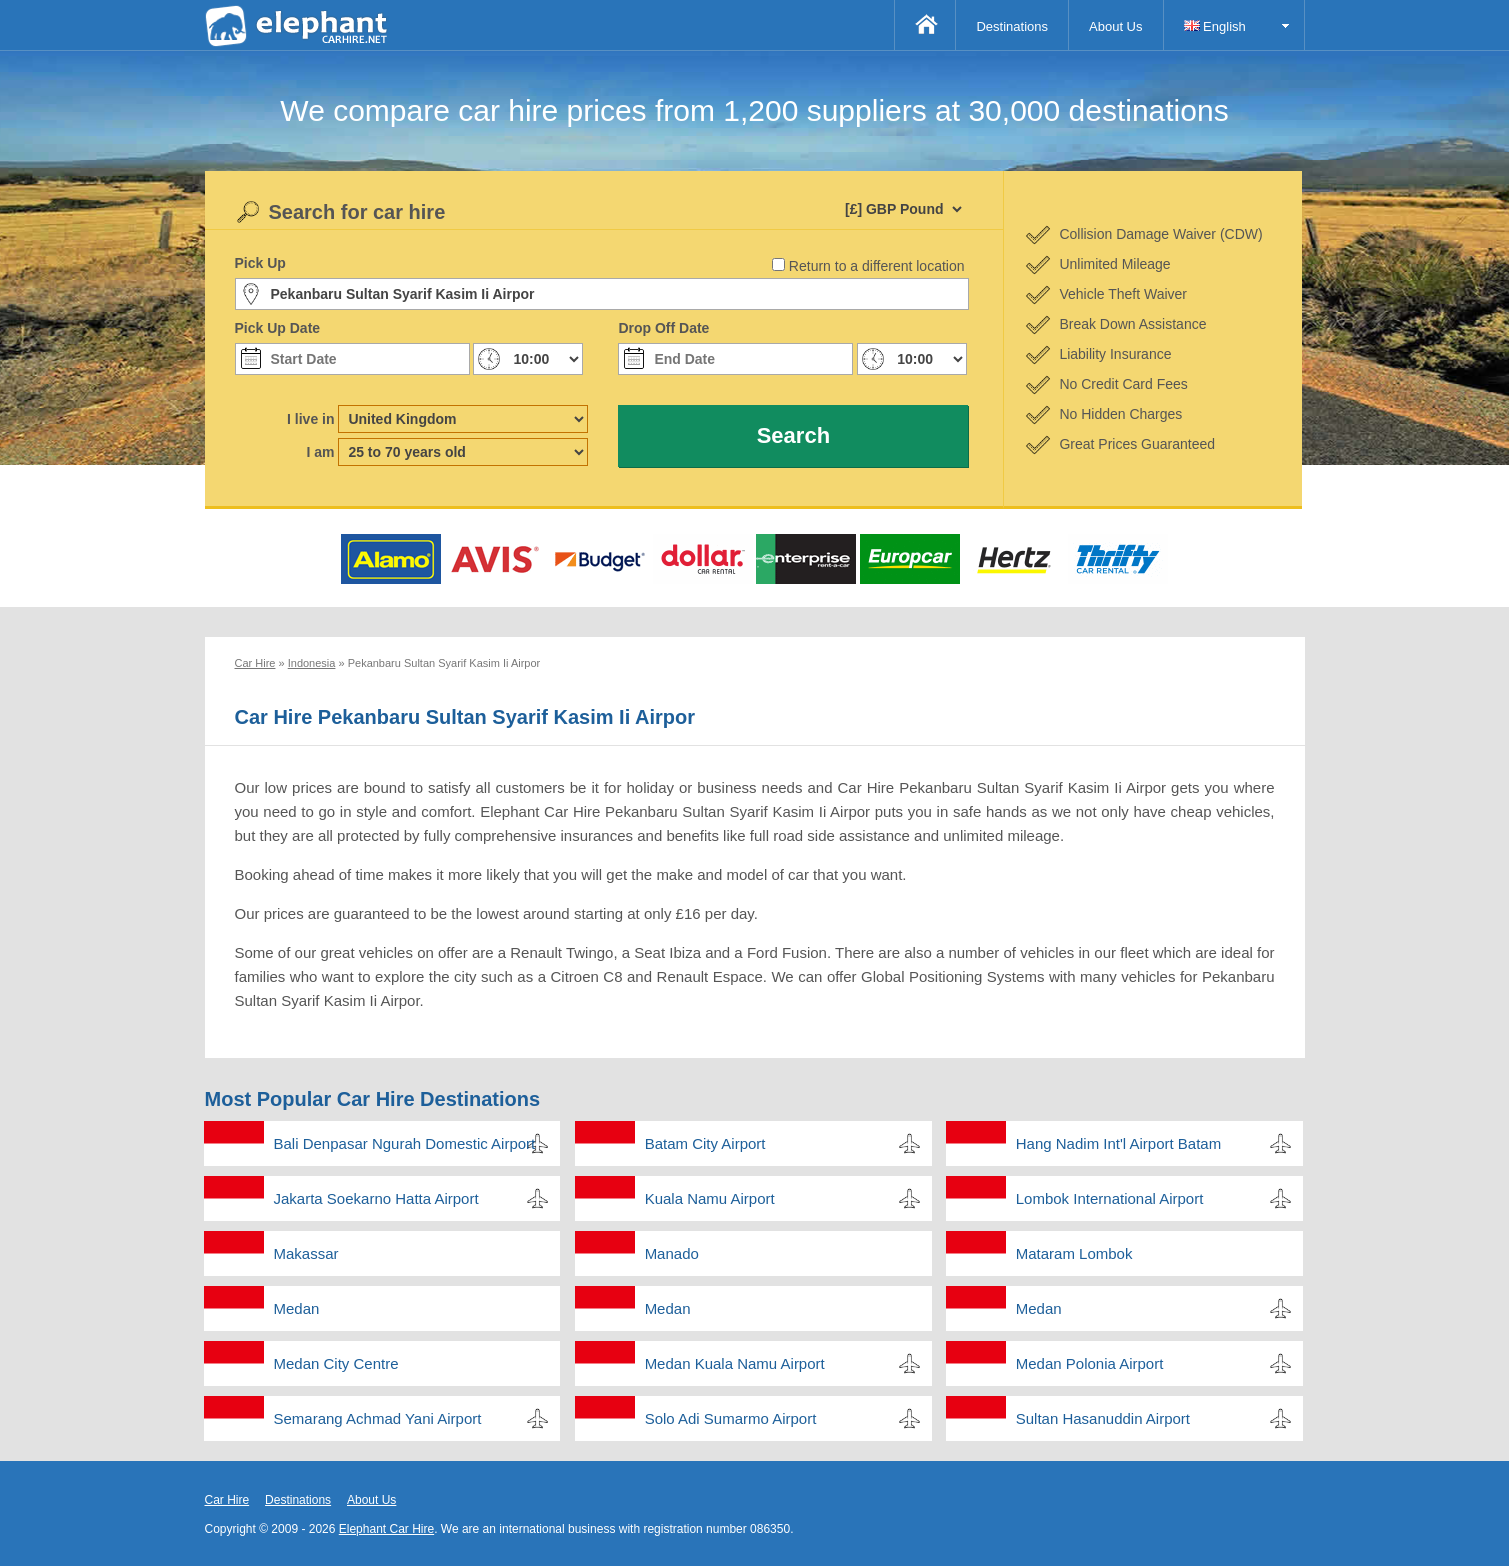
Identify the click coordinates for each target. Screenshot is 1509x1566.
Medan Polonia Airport (1090, 1363)
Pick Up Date (278, 328)
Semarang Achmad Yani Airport (378, 1418)
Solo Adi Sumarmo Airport (731, 1418)
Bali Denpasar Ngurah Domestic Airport (405, 1143)
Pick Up (260, 263)
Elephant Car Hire (386, 1529)
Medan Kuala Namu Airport (735, 1363)
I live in (310, 419)
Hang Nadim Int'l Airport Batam (1118, 1143)
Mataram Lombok (1074, 1253)
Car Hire (227, 1500)
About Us (1115, 26)
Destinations (1012, 26)
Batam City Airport (705, 1143)
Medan (297, 1308)
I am (320, 452)
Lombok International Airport (1110, 1198)
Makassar (306, 1253)
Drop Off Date (663, 328)
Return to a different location (877, 266)
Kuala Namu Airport (710, 1198)
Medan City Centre (336, 1363)
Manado (672, 1253)
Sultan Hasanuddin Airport (1103, 1418)
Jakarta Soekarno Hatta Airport (376, 1198)
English (1215, 26)
